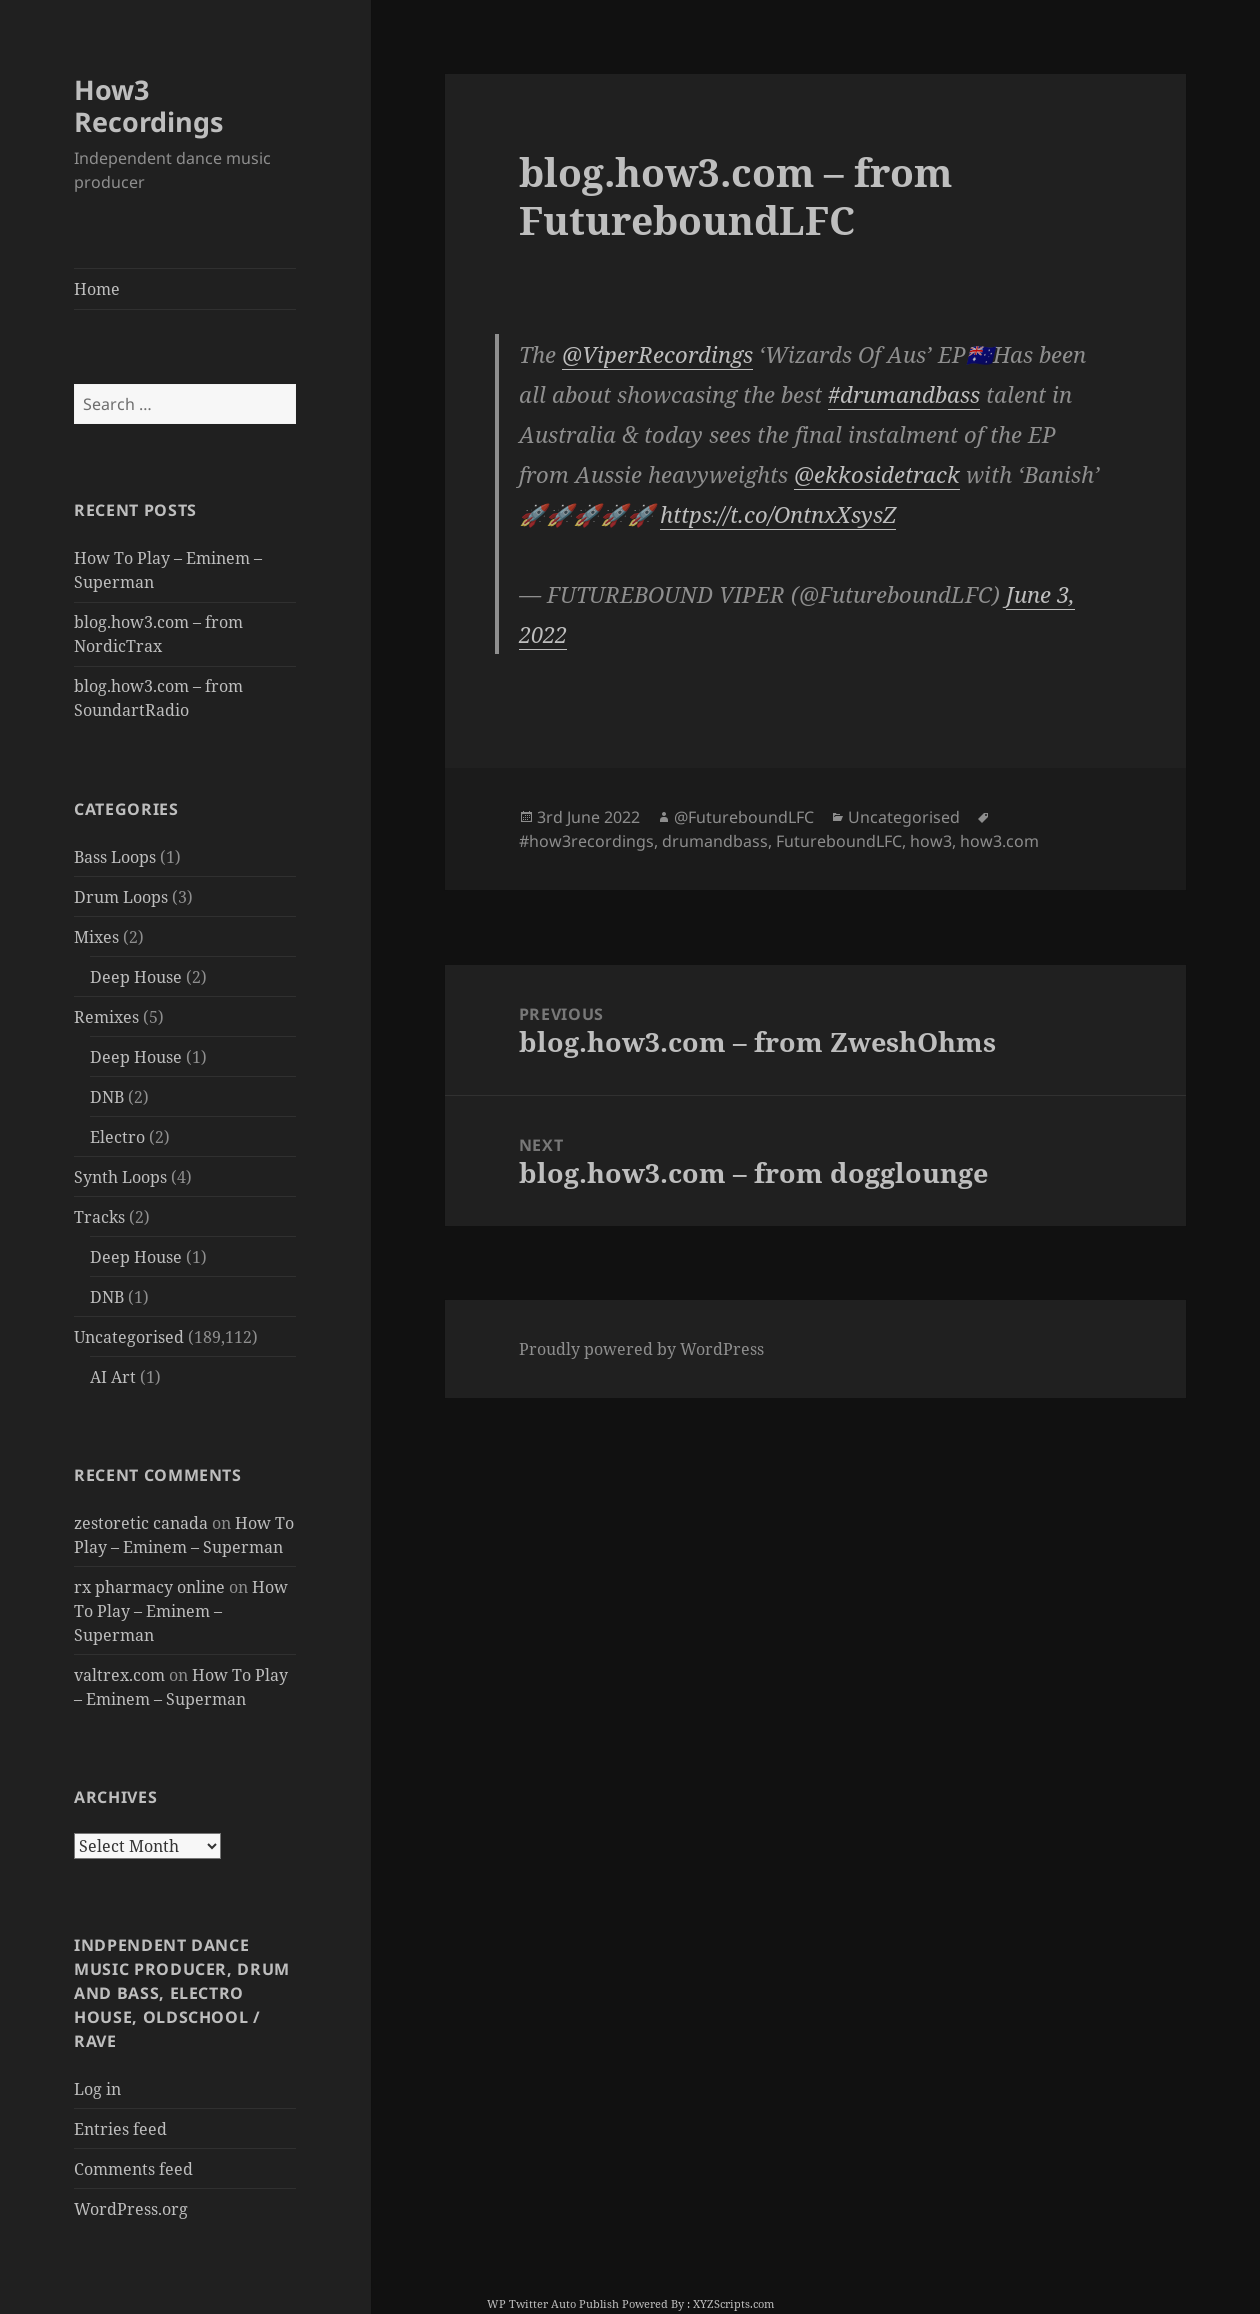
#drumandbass (904, 394)
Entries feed (120, 2129)
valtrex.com (119, 1675)
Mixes (96, 937)
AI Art (113, 1377)
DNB (107, 1097)
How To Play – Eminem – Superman (181, 1611)
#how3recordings (586, 841)
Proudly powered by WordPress (641, 1349)
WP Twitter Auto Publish (553, 2303)
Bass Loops (115, 857)
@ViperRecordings (657, 354)
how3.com (999, 841)
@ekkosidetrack (877, 474)
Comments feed (133, 2169)
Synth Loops (120, 1177)
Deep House (136, 977)
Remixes (106, 1017)
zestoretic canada (141, 1523)
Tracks (99, 1217)
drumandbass (715, 841)
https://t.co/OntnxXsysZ (778, 514)
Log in (97, 2089)
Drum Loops (121, 897)
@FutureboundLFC (744, 817)
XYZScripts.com (733, 2303)
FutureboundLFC (839, 841)
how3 (931, 841)
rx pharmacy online (149, 1587)
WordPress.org (131, 2209)
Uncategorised (129, 1337)
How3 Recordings (148, 105)
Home (97, 289)
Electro (117, 1137)
